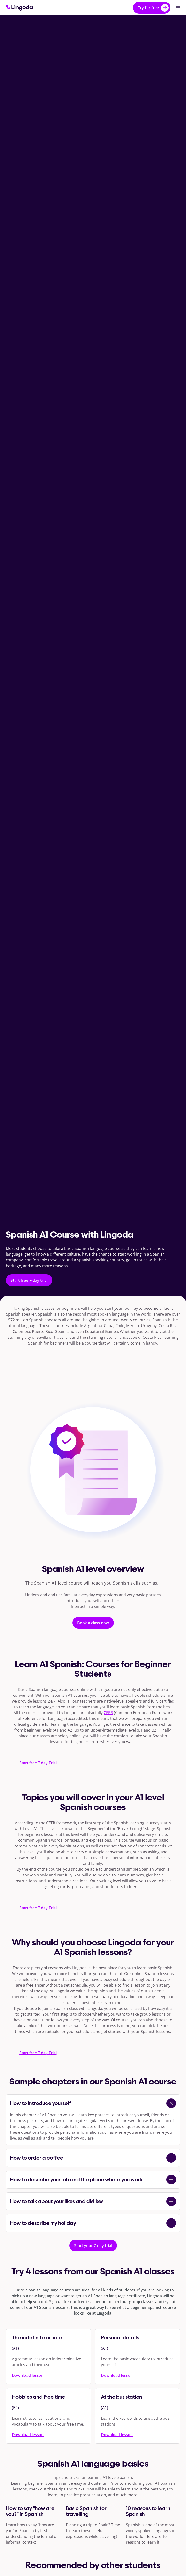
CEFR (108, 1712)
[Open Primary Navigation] (178, 8)
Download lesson (28, 2375)
